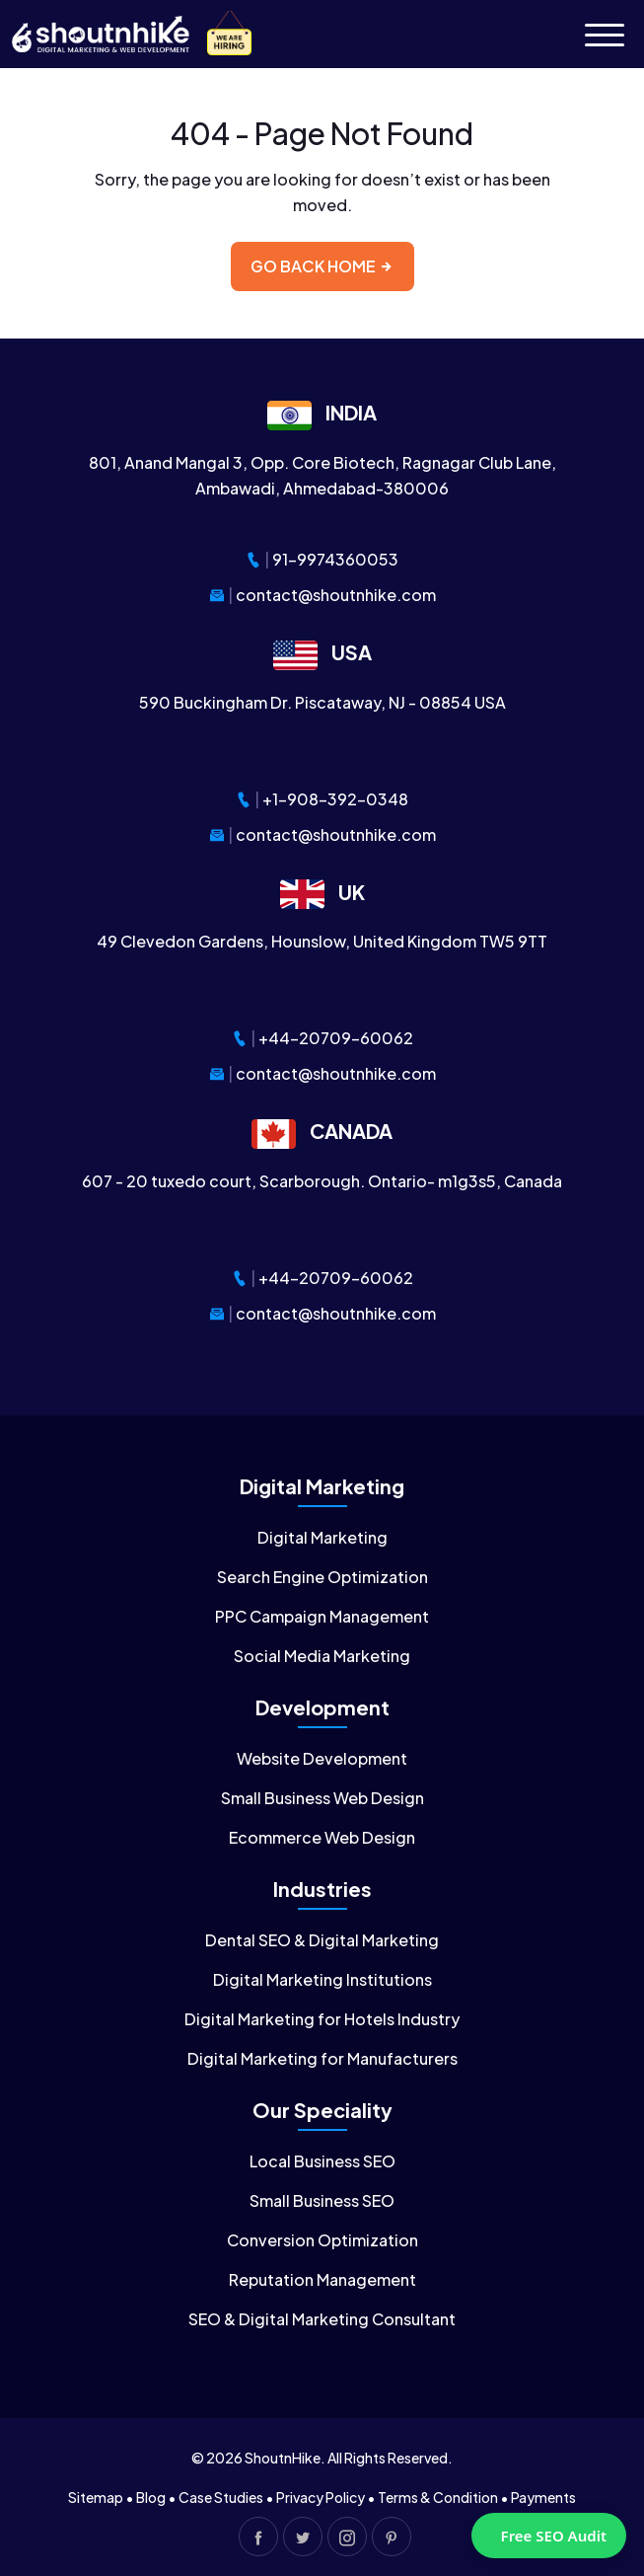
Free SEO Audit (554, 2535)
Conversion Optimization (322, 2240)
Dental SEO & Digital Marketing (322, 1940)
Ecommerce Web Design (322, 1837)
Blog (151, 2497)
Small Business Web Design (322, 1797)
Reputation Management (322, 2279)
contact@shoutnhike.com (336, 594)
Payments (543, 2497)
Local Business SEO (322, 2161)
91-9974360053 (335, 559)
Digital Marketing (322, 1537)
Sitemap (95, 2497)
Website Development (322, 1758)
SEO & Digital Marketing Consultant (322, 2319)
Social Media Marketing (322, 1655)
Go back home (322, 266)
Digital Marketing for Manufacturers (322, 2058)
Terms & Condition (438, 2497)
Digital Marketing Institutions (322, 1979)
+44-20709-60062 (335, 1037)
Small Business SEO (322, 2200)
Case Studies (221, 2497)
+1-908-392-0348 (335, 799)
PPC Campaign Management (322, 1616)
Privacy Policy (320, 2497)
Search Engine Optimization (322, 1576)
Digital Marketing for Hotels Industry (322, 2018)
